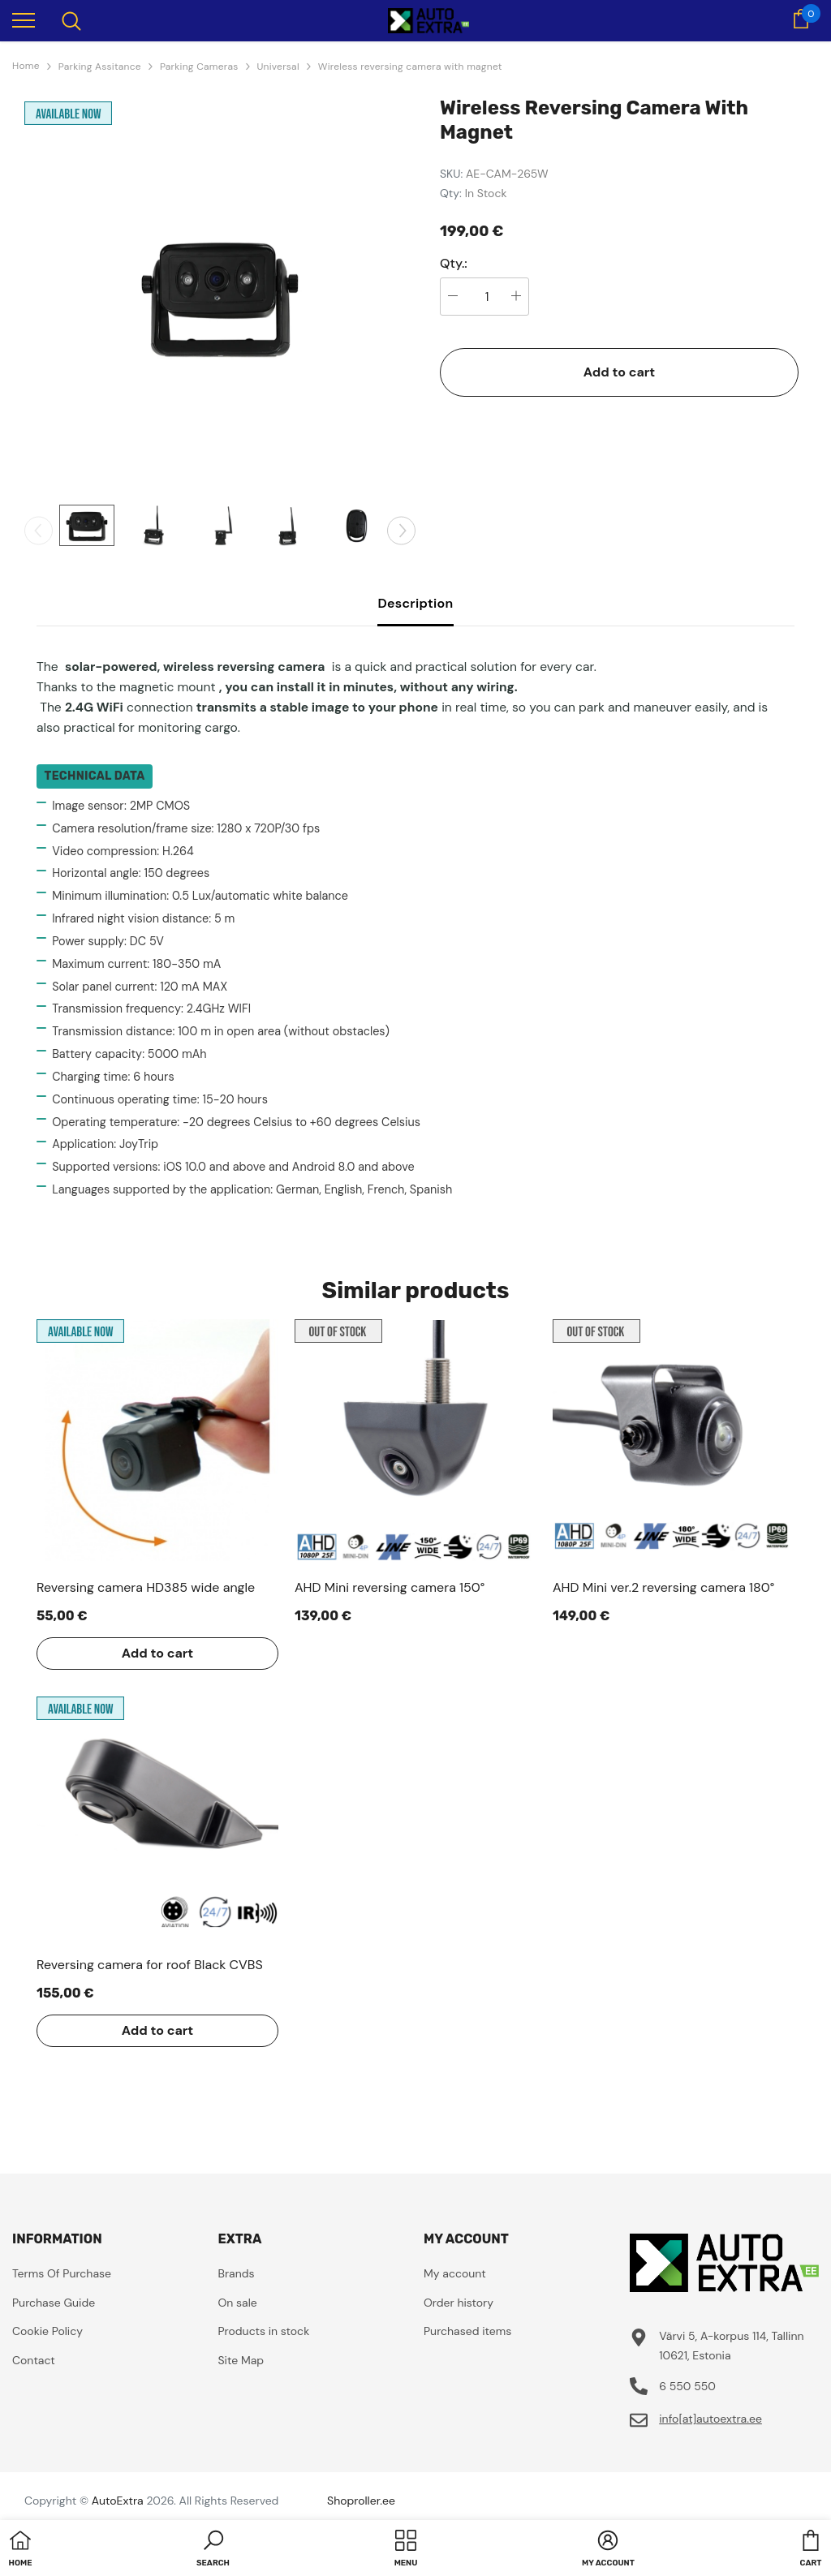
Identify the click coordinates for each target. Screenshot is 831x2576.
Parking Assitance (99, 66)
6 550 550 (687, 2386)
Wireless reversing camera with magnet (410, 66)
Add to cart (619, 372)
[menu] (23, 19)
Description (415, 603)
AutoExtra (118, 2500)
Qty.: (453, 264)
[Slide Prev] (38, 530)
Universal (278, 66)
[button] (213, 2550)
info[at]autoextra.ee (710, 2418)
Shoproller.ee (361, 2500)
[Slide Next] (401, 530)
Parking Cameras (199, 66)
